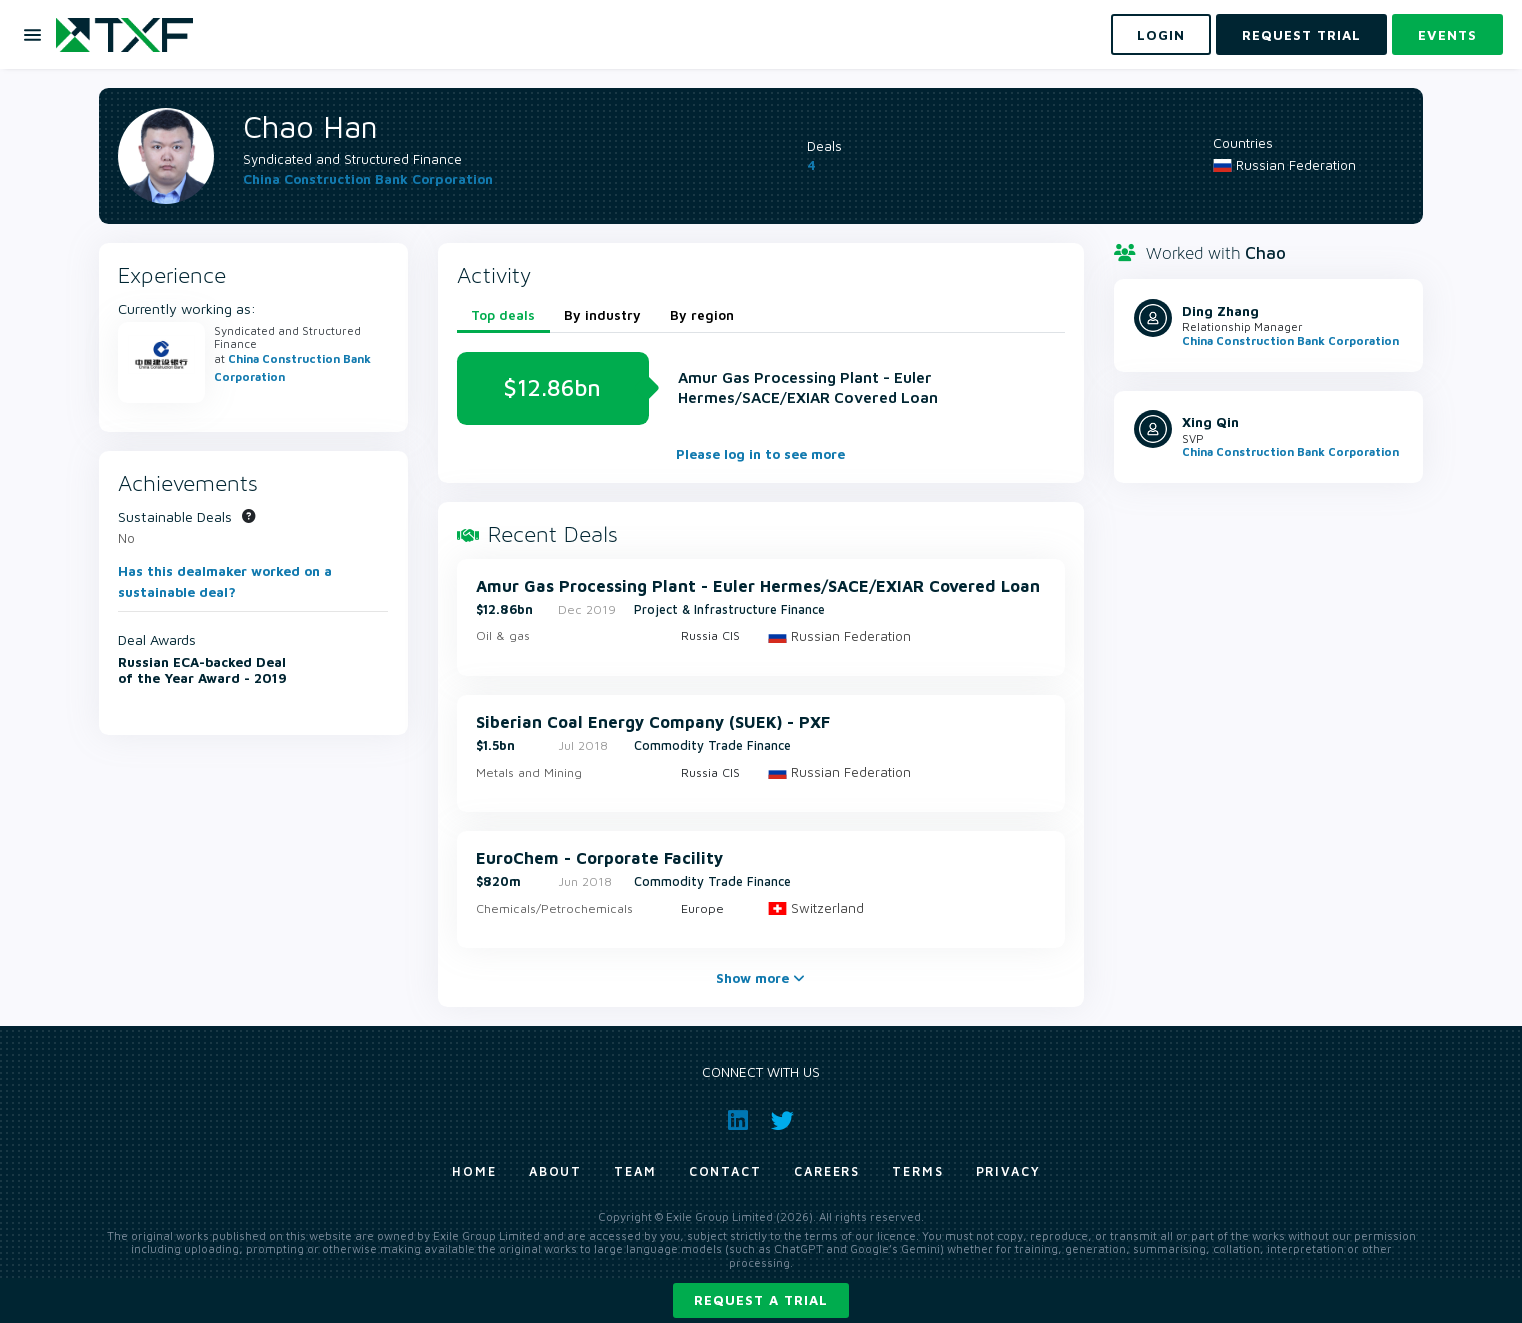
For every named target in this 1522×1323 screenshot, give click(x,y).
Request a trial (761, 1300)
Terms (918, 1171)
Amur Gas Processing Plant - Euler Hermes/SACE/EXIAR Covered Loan (758, 586)
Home (474, 1171)
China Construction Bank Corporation (368, 179)
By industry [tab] (602, 315)
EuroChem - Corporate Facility (599, 858)
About (556, 1171)
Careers (827, 1171)
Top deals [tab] (503, 315)
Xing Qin (1210, 422)
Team (635, 1171)
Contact (725, 1171)
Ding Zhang (1220, 311)
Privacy (1008, 1171)
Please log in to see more (760, 454)
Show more (760, 978)
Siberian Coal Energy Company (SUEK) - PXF (653, 722)
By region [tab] (702, 315)
